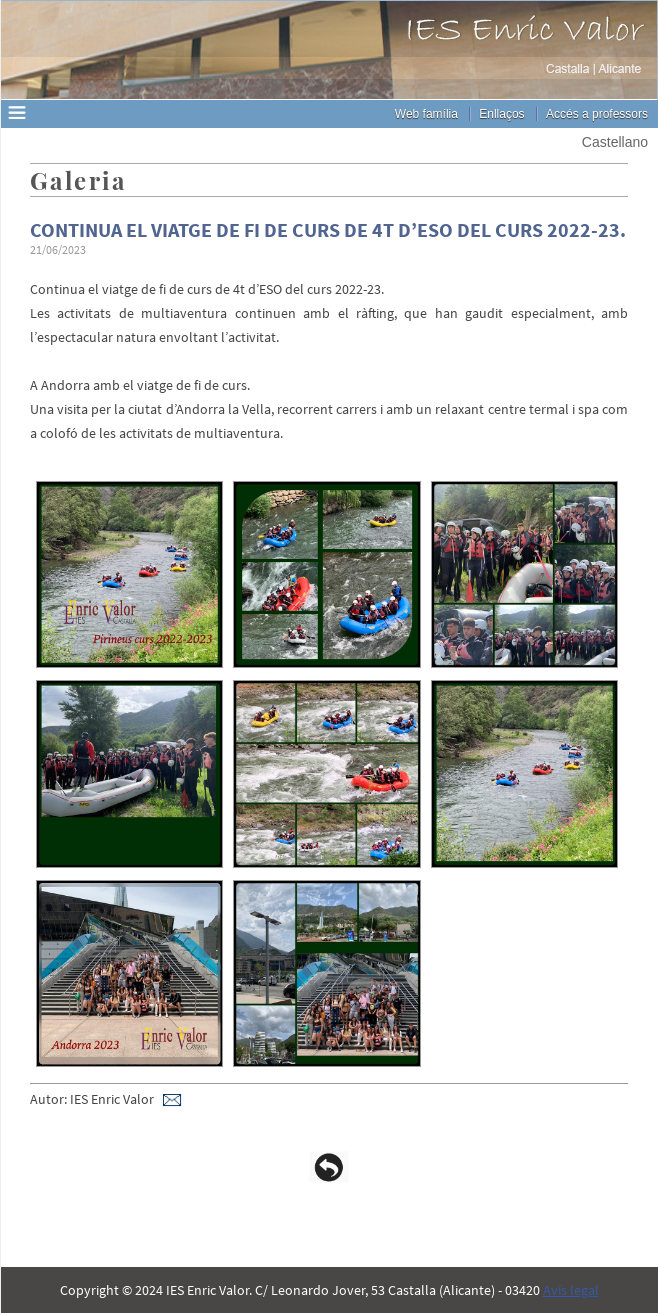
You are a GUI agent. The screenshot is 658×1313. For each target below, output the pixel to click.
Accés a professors (597, 114)
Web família (426, 114)
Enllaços (501, 114)
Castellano (615, 142)
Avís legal (571, 1290)
